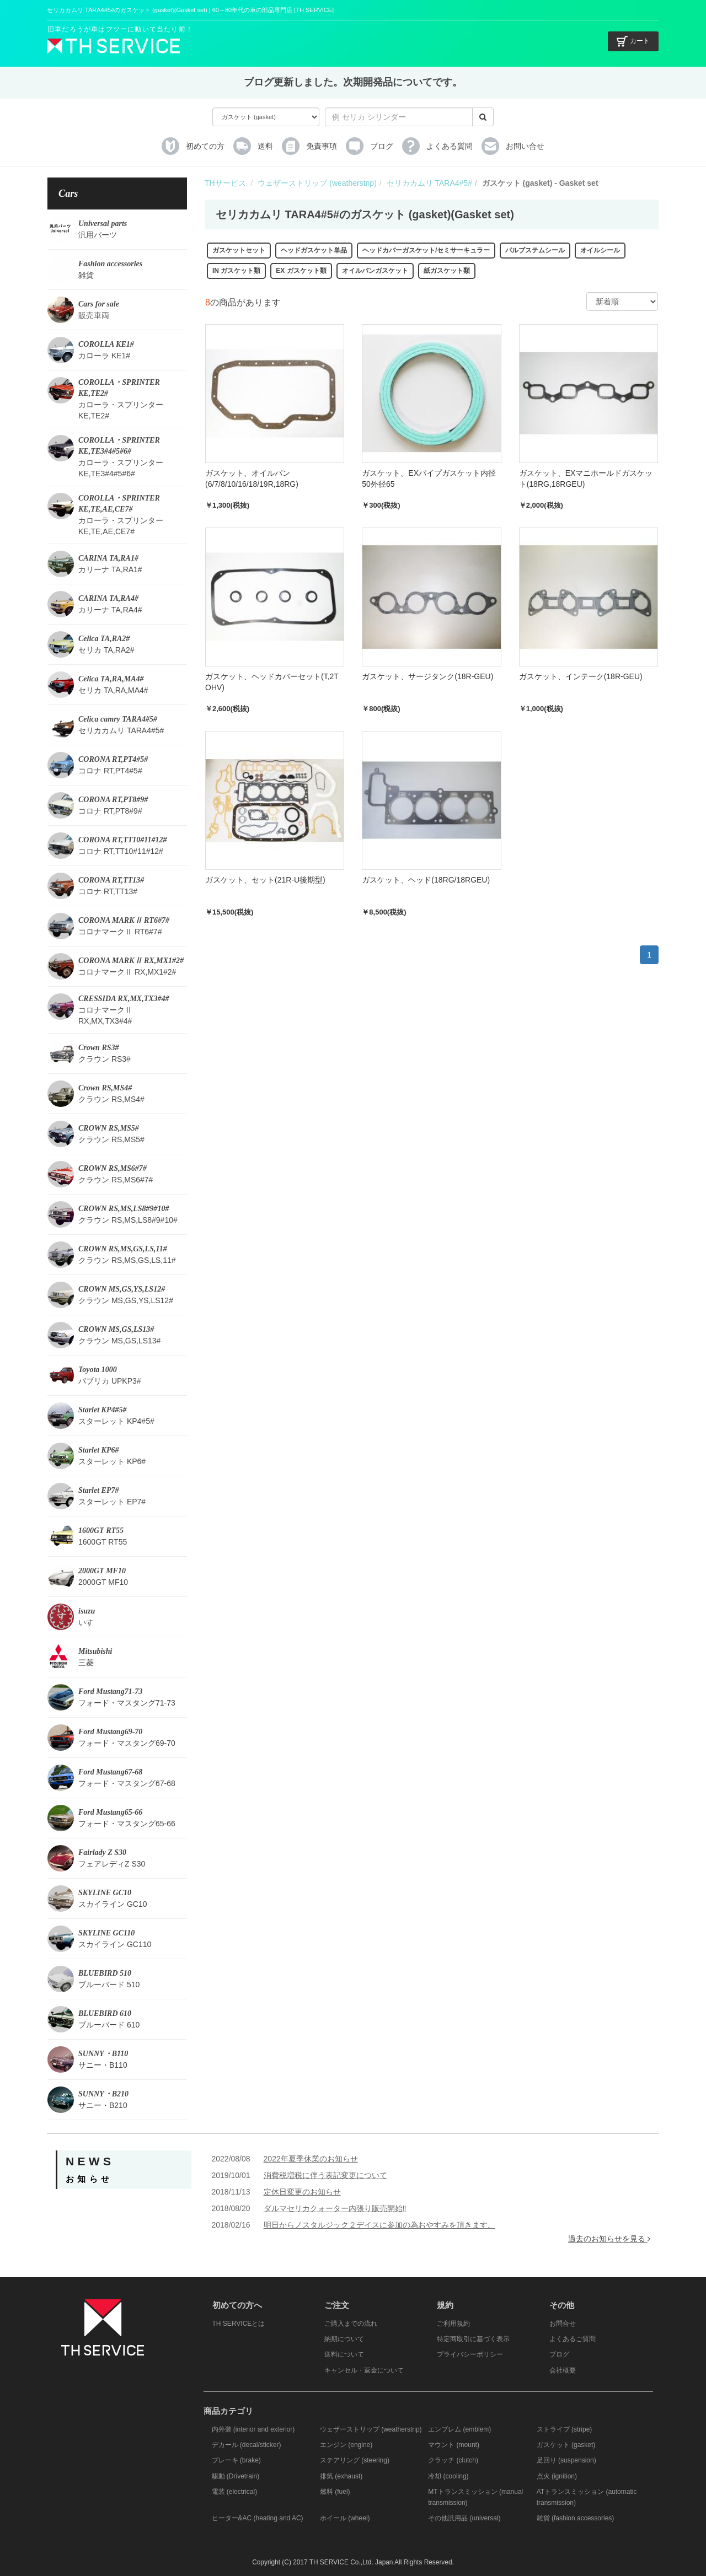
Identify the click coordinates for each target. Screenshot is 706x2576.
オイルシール (600, 250)
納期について (344, 2339)
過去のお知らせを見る (609, 2238)
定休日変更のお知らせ (302, 2191)
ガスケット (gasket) (566, 2445)
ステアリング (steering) (354, 2460)
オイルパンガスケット (375, 271)
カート (633, 41)
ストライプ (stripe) (564, 2429)
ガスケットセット (238, 250)
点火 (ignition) (557, 2476)
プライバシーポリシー (470, 2354)
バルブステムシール (535, 250)
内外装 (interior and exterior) (253, 2429)
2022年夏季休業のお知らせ (311, 2158)
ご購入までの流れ (350, 2323)
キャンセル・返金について (364, 2370)
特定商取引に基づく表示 (473, 2339)
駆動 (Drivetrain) (236, 2476)
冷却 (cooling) (448, 2476)
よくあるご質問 (572, 2339)
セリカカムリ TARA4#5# (429, 183)
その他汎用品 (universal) (464, 2518)
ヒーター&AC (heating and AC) (257, 2518)
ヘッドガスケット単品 (314, 250)
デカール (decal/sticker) (246, 2445)
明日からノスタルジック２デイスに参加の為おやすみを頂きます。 (379, 2224)
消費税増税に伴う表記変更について (325, 2175)
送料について (344, 2354)
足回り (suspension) (566, 2460)
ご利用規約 (453, 2323)
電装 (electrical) (235, 2492)
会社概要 (562, 2370)
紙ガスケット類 (447, 271)
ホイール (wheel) (345, 2518)
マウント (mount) (453, 2445)
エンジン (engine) (346, 2445)
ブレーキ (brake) (236, 2460)
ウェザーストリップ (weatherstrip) (317, 183)
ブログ (559, 2354)
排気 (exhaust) (341, 2476)
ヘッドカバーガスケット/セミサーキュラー (426, 250)
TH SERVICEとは (238, 2323)
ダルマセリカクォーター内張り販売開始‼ (335, 2208)
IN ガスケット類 (236, 271)
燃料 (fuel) (335, 2492)
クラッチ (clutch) (453, 2460)
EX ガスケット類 (301, 271)
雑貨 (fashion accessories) (575, 2518)
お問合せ (562, 2323)
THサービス (225, 183)
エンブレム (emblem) (459, 2429)
